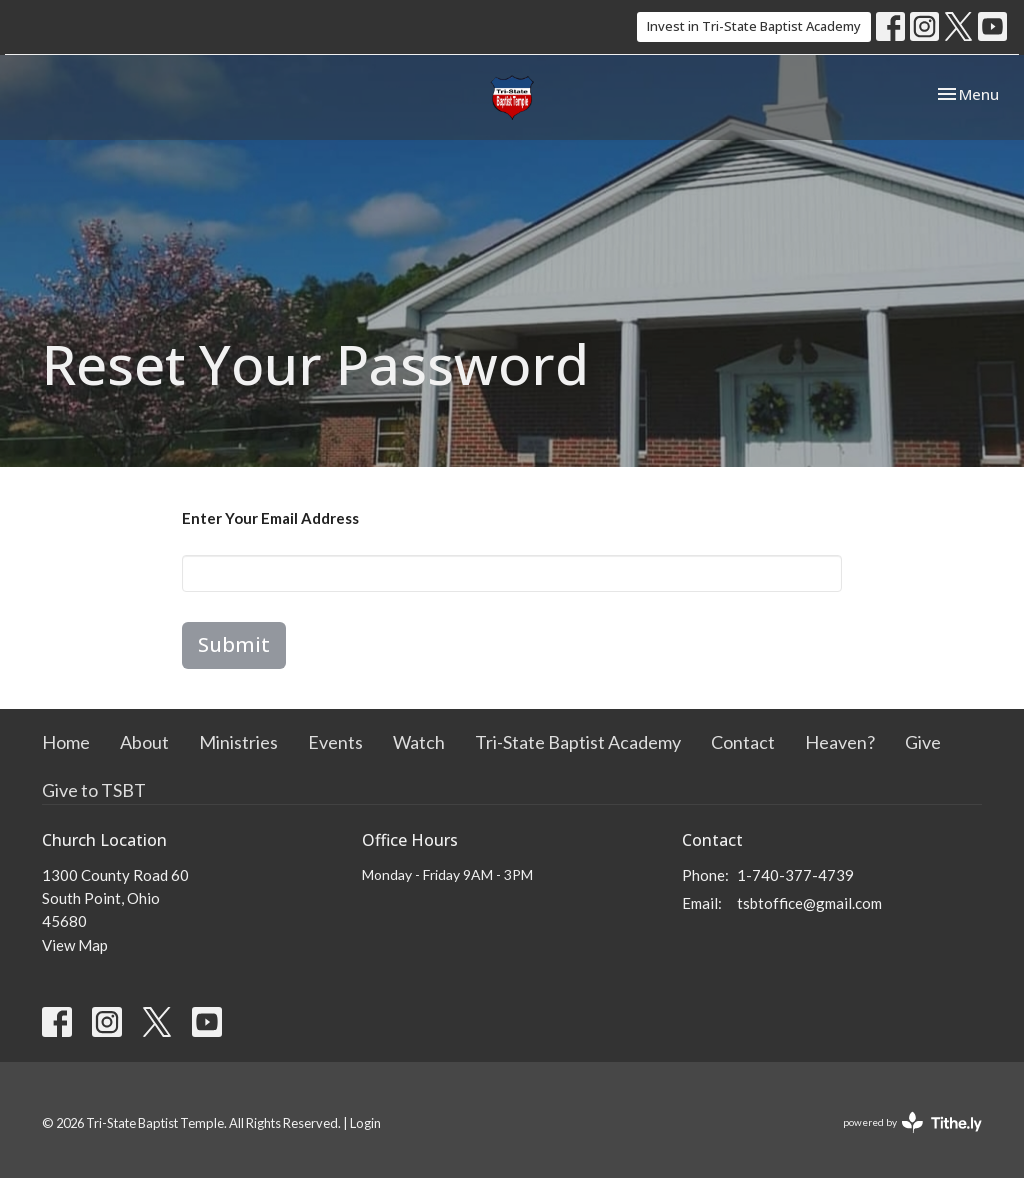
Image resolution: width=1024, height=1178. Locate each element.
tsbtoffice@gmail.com (809, 903)
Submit (234, 644)
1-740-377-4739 (795, 875)
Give (923, 742)
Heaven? (840, 742)
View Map (75, 945)
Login (365, 1123)
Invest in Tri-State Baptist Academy (754, 26)
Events (335, 742)
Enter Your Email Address (270, 518)
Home (66, 742)
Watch (419, 742)
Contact (743, 742)
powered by (912, 1122)
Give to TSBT (94, 790)
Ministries (238, 742)
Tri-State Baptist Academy (578, 742)
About (144, 742)
